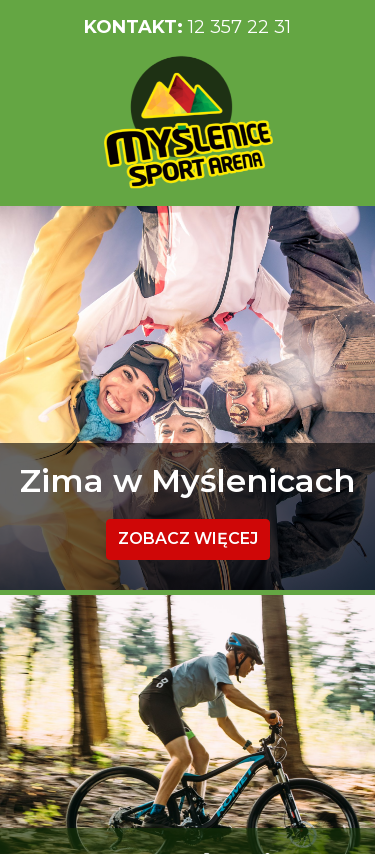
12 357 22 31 (187, 27)
